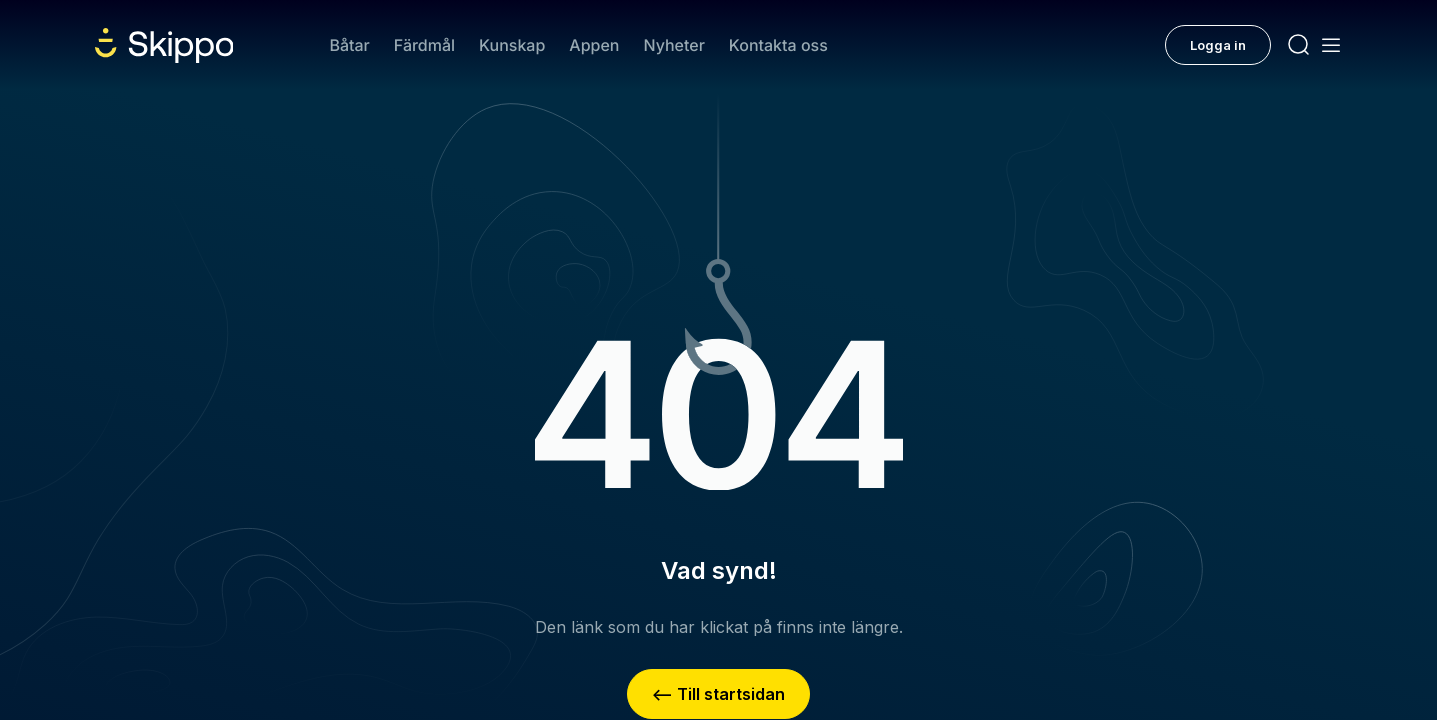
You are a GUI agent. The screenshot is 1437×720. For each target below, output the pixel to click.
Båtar (349, 45)
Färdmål (424, 45)
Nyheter (673, 45)
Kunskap (512, 45)
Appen (594, 45)
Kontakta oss (778, 45)
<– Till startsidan (718, 694)
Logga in (1218, 45)
